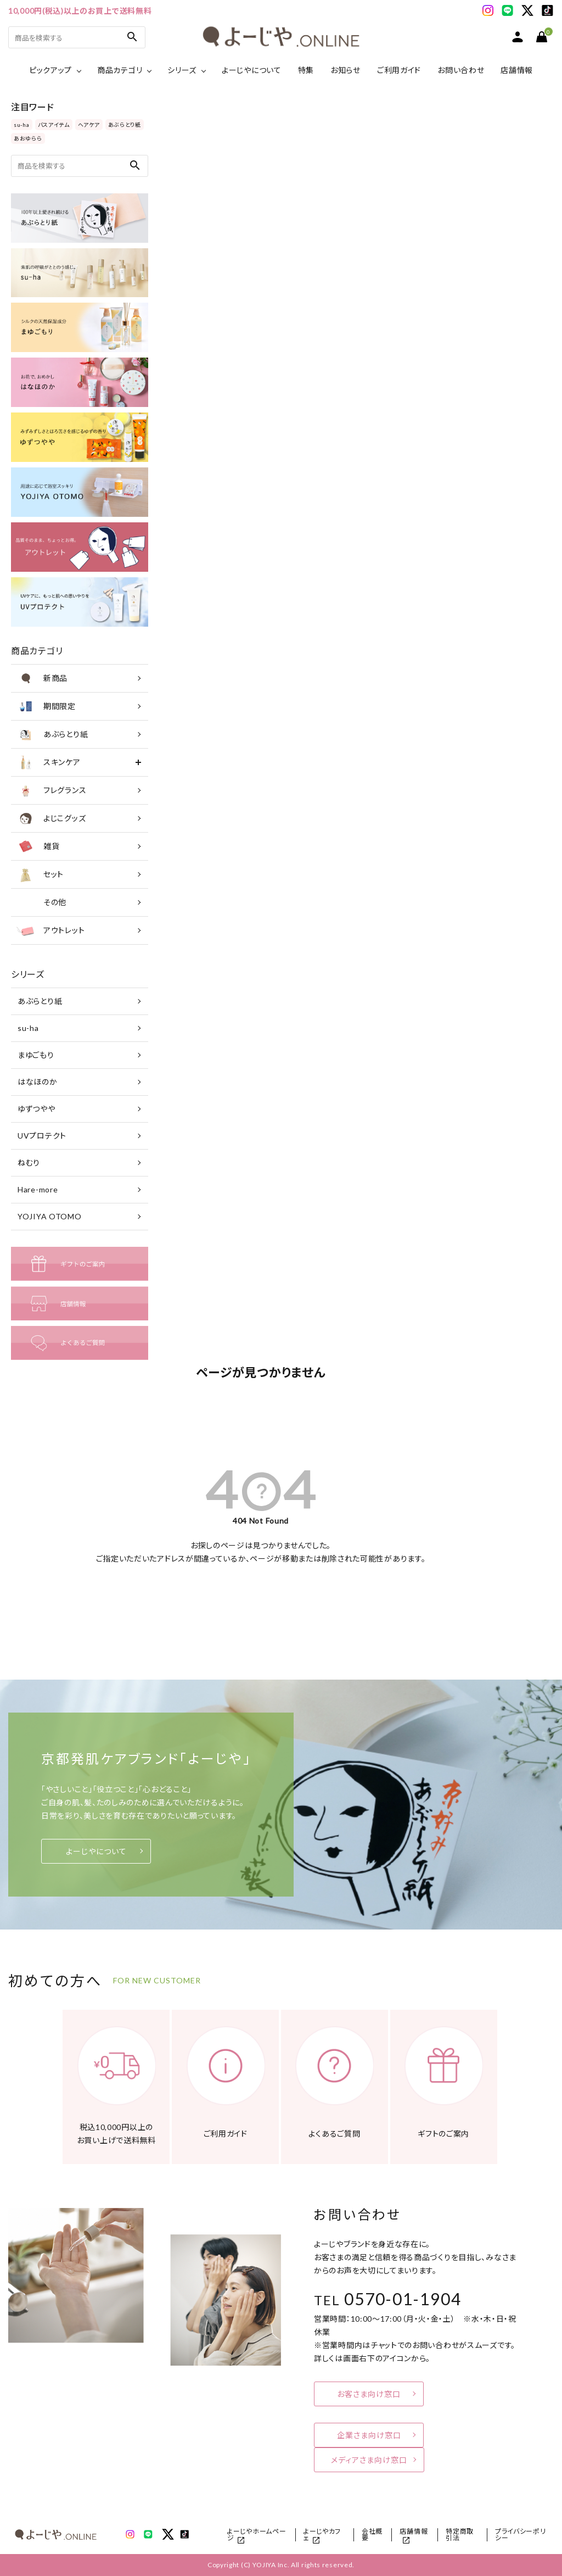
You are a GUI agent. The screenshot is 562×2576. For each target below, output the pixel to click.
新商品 (42, 678)
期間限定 (46, 706)
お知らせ (345, 70)
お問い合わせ (460, 70)
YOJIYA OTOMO (49, 1216)
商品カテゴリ (119, 70)
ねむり (29, 1162)
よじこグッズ (51, 818)
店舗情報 (517, 70)
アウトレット (50, 930)
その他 (41, 902)
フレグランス (51, 790)
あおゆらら (28, 138)
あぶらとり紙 (124, 124)
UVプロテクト (42, 1135)
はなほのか (38, 1081)
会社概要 (372, 2534)
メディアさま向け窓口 (369, 2460)
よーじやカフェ (322, 2534)
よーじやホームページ (256, 2534)
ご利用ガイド (399, 70)
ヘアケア (89, 124)
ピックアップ (50, 70)
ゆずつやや (36, 1108)
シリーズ (181, 70)
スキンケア (48, 762)
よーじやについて (252, 70)
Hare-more (38, 1189)
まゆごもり (36, 1055)
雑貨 (37, 846)
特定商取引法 (460, 2534)
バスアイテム (54, 124)
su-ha (22, 124)
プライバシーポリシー (520, 2534)
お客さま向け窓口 (369, 2394)
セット (40, 874)
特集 (306, 70)
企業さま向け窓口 (369, 2435)
